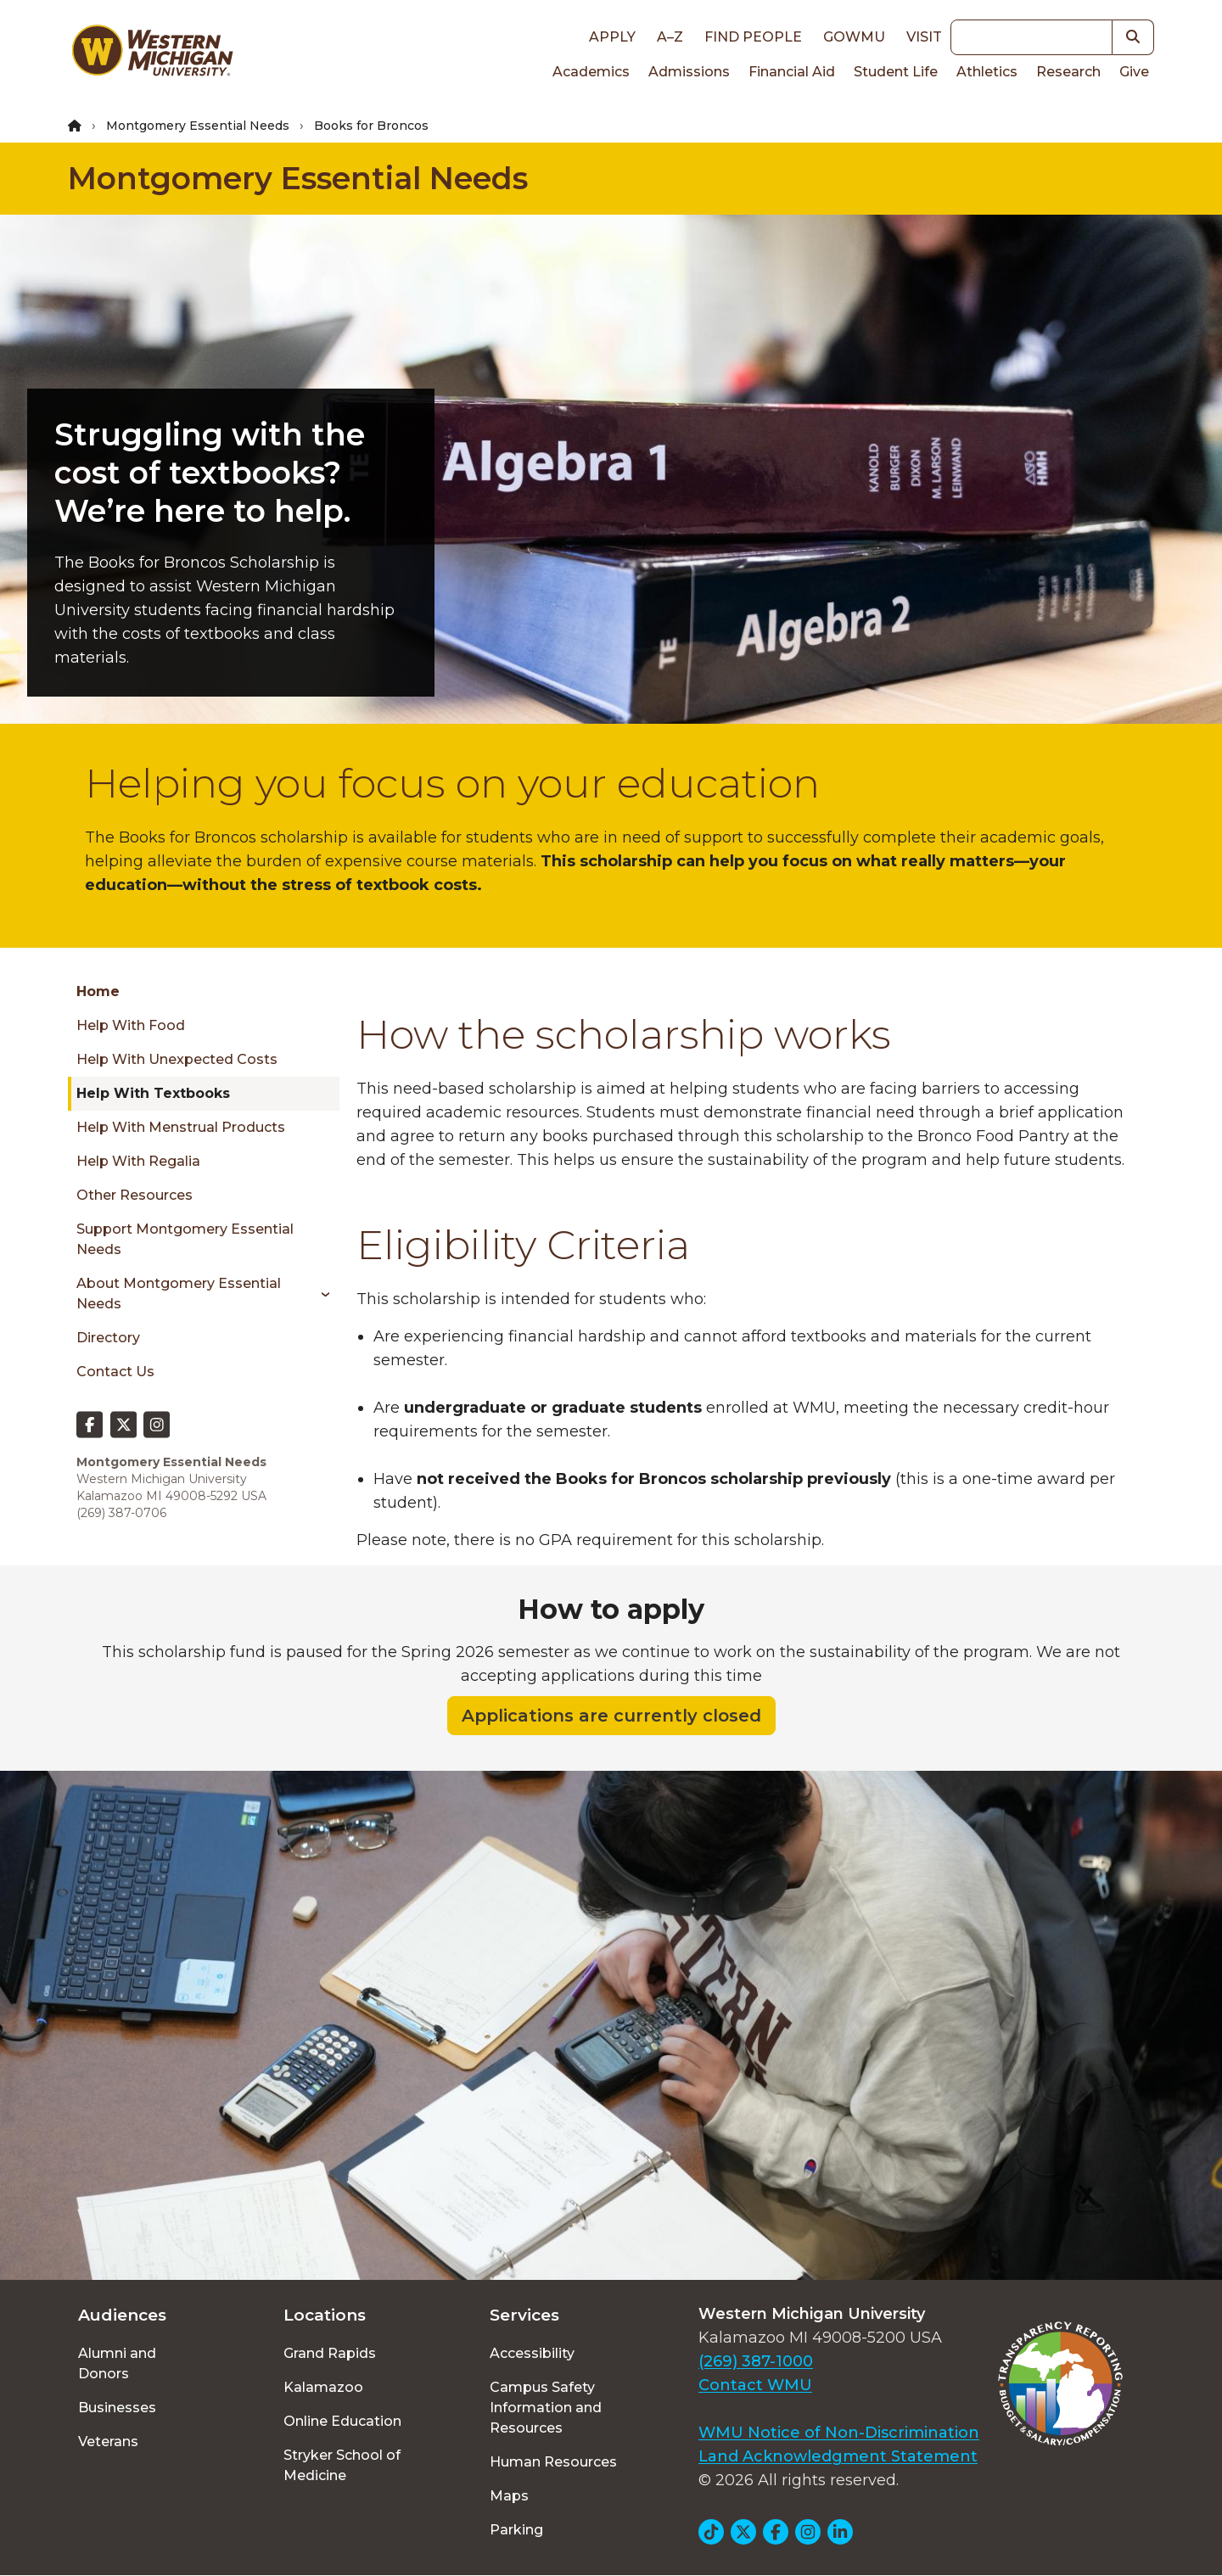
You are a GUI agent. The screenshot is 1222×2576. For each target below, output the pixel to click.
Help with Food (130, 1025)
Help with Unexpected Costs (176, 1059)
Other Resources (134, 1195)
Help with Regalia (138, 1161)
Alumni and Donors (117, 2363)
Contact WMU (755, 2385)
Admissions (689, 72)
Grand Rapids (329, 2353)
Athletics (986, 72)
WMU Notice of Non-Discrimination (838, 2432)
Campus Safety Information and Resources (546, 2407)
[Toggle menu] (319, 1294)
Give (1134, 72)
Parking (516, 2530)
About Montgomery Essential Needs (178, 1293)
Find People (753, 37)
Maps (509, 2496)
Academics (591, 72)
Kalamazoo (323, 2387)
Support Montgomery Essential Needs (185, 1239)
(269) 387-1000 (755, 2361)
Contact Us (115, 1372)
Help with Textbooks (153, 1093)
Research (1068, 72)
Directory (108, 1338)
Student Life (896, 72)
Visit (924, 37)
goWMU (854, 37)
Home (98, 991)
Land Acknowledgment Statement (838, 2456)
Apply (612, 37)
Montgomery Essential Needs (197, 125)
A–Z (670, 37)
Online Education (342, 2421)
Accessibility (532, 2353)
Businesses (117, 2408)
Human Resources (553, 2462)
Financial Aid (791, 72)
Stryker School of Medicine (342, 2465)
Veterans (108, 2441)
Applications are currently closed (611, 1715)
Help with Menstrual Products (180, 1127)
